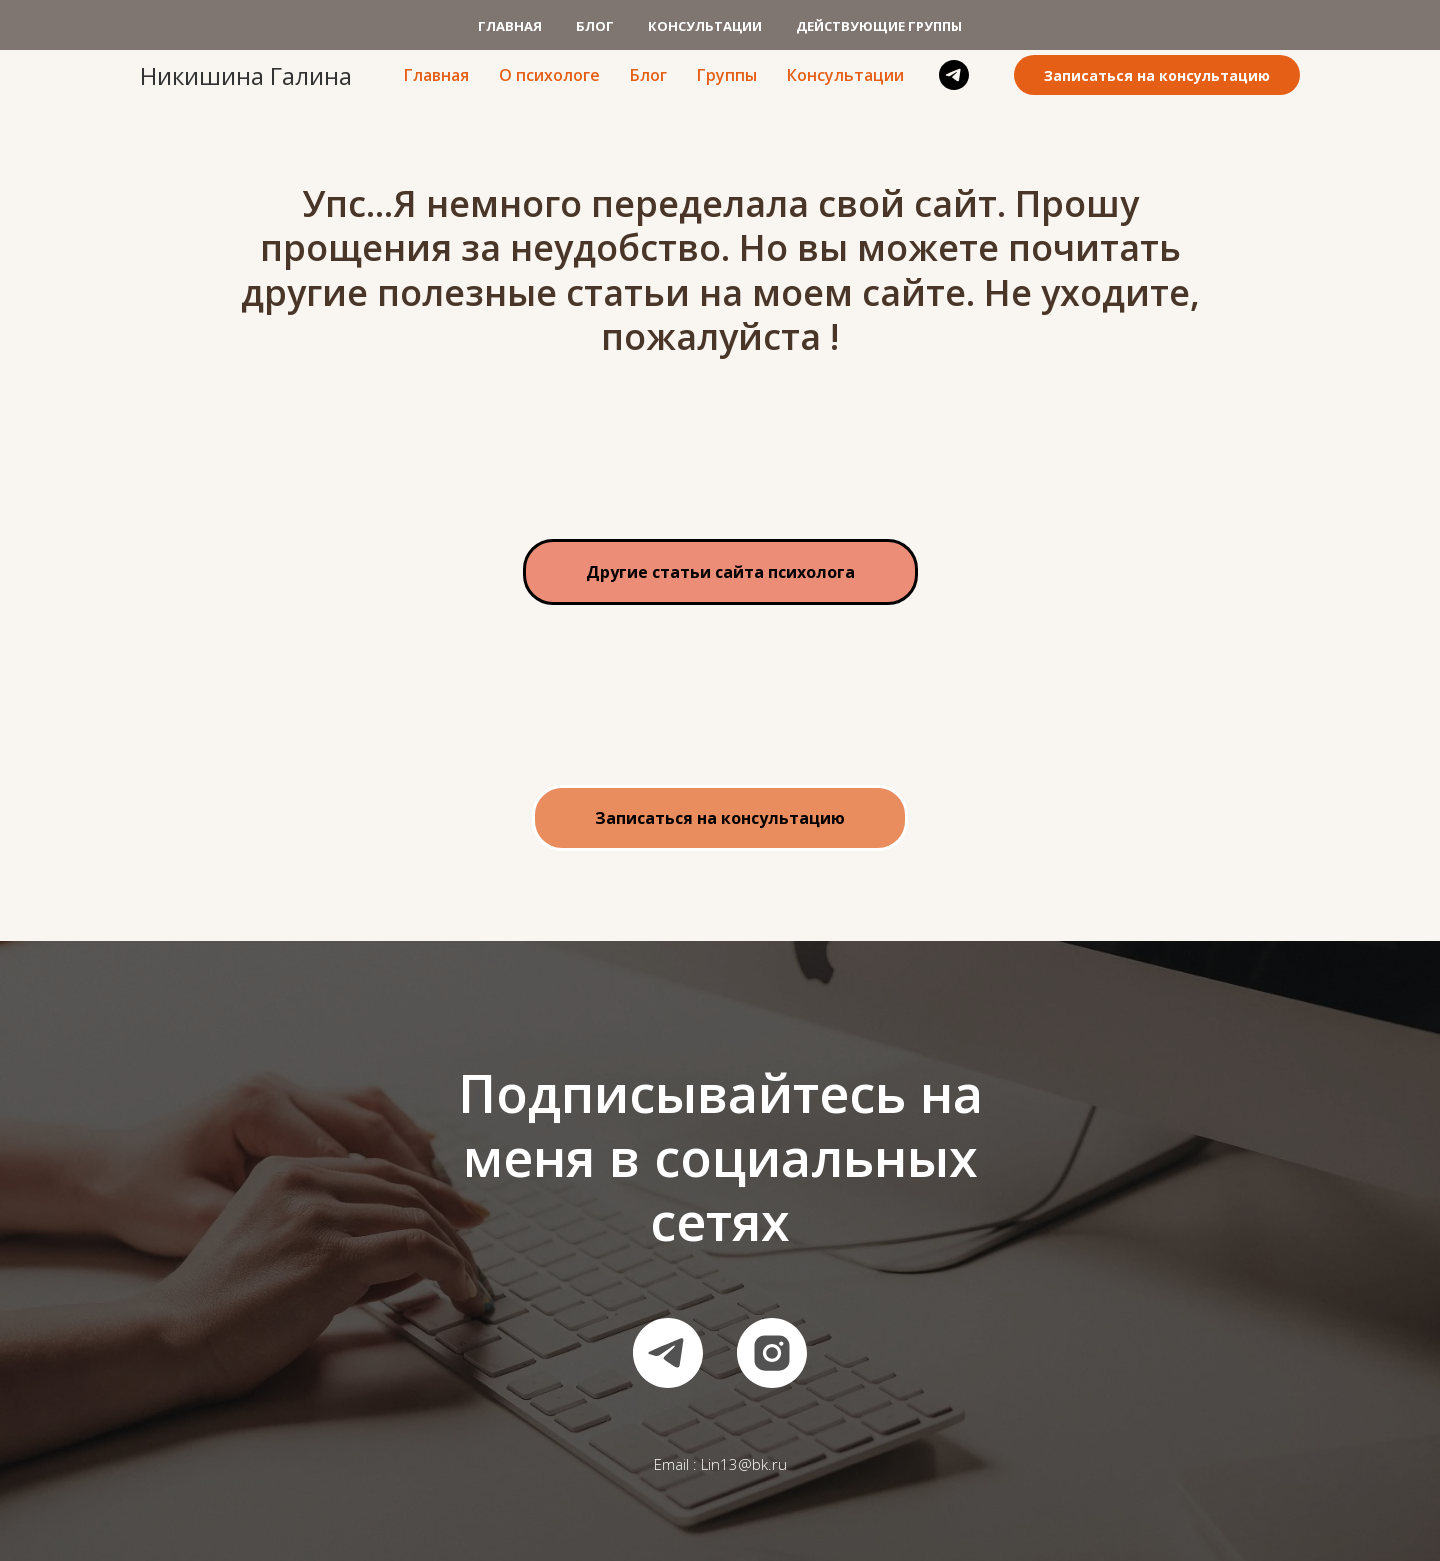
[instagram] (772, 1353)
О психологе (549, 75)
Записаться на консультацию (1157, 75)
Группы (727, 75)
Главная (436, 75)
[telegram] (954, 75)
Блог (648, 75)
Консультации (845, 75)
